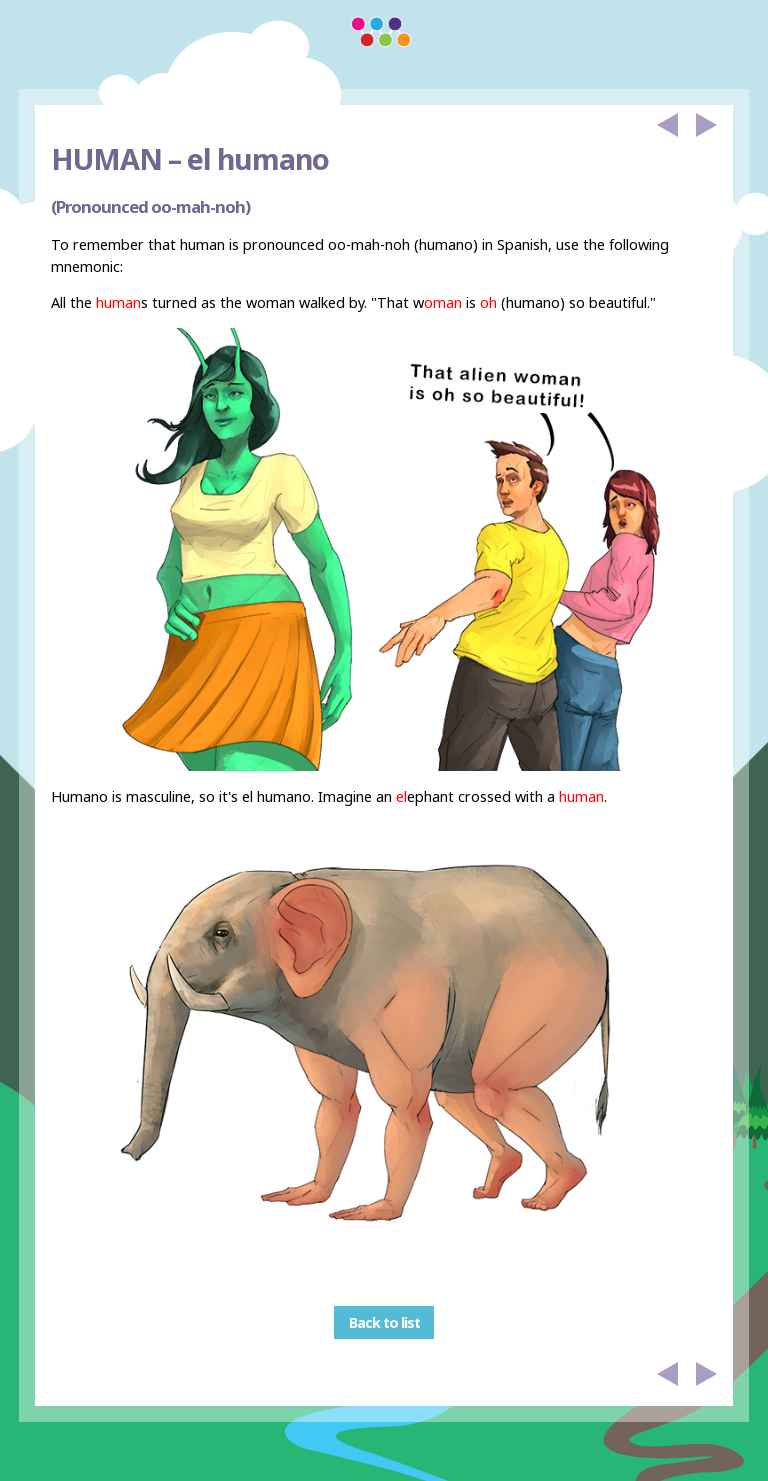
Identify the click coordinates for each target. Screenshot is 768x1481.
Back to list (384, 1322)
